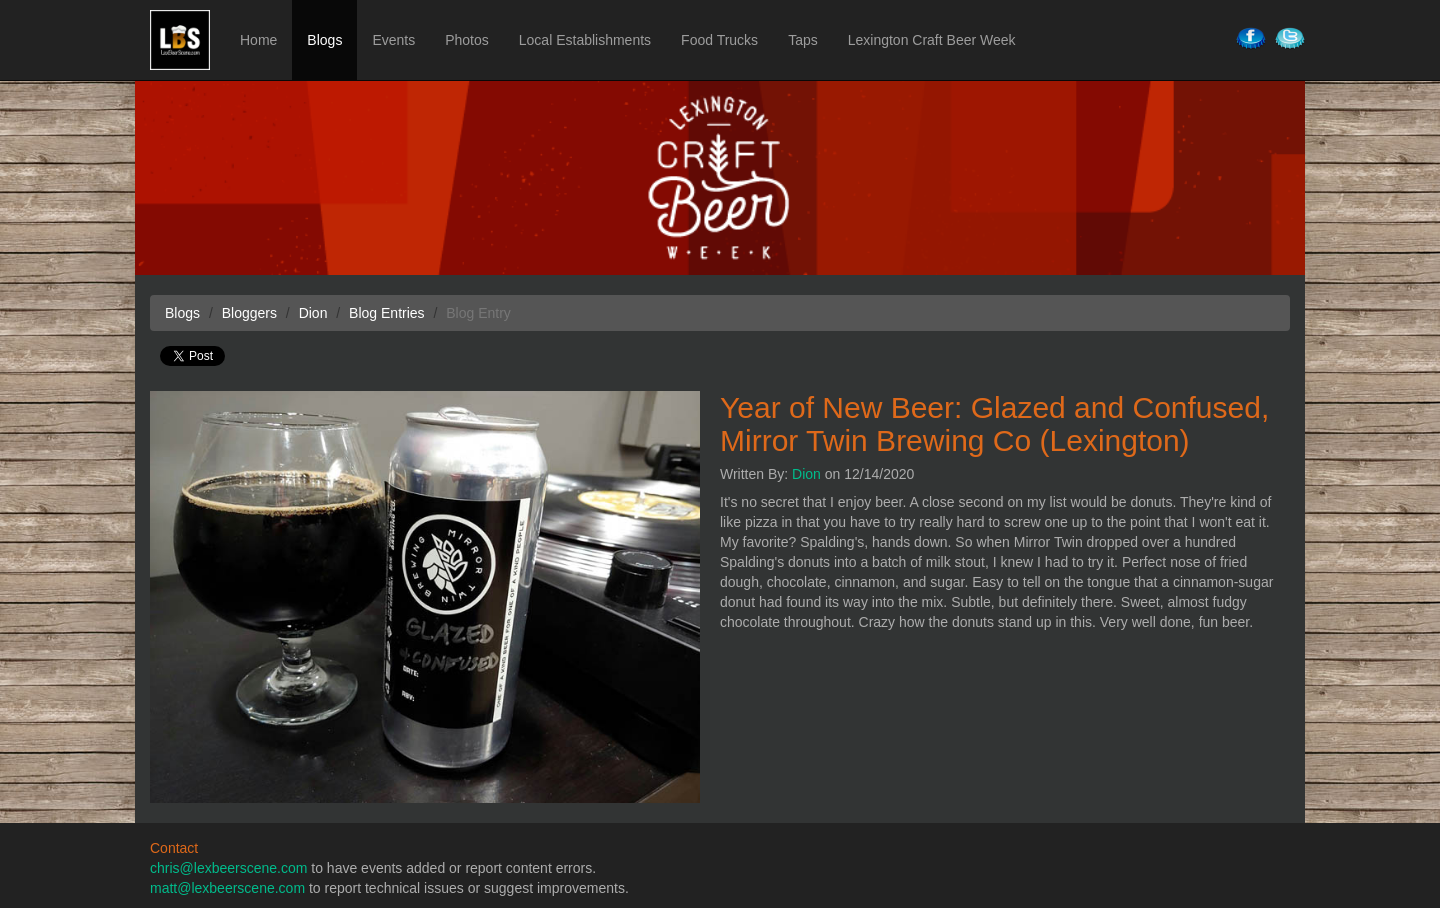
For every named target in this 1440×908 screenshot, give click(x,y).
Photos (467, 40)
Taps (803, 40)
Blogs (324, 40)
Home (258, 40)
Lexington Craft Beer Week (932, 40)
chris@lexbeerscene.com (228, 868)
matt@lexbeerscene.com (227, 888)
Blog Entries (386, 313)
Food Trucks (719, 40)
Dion (806, 474)
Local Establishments (585, 40)
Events (393, 40)
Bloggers (249, 313)
